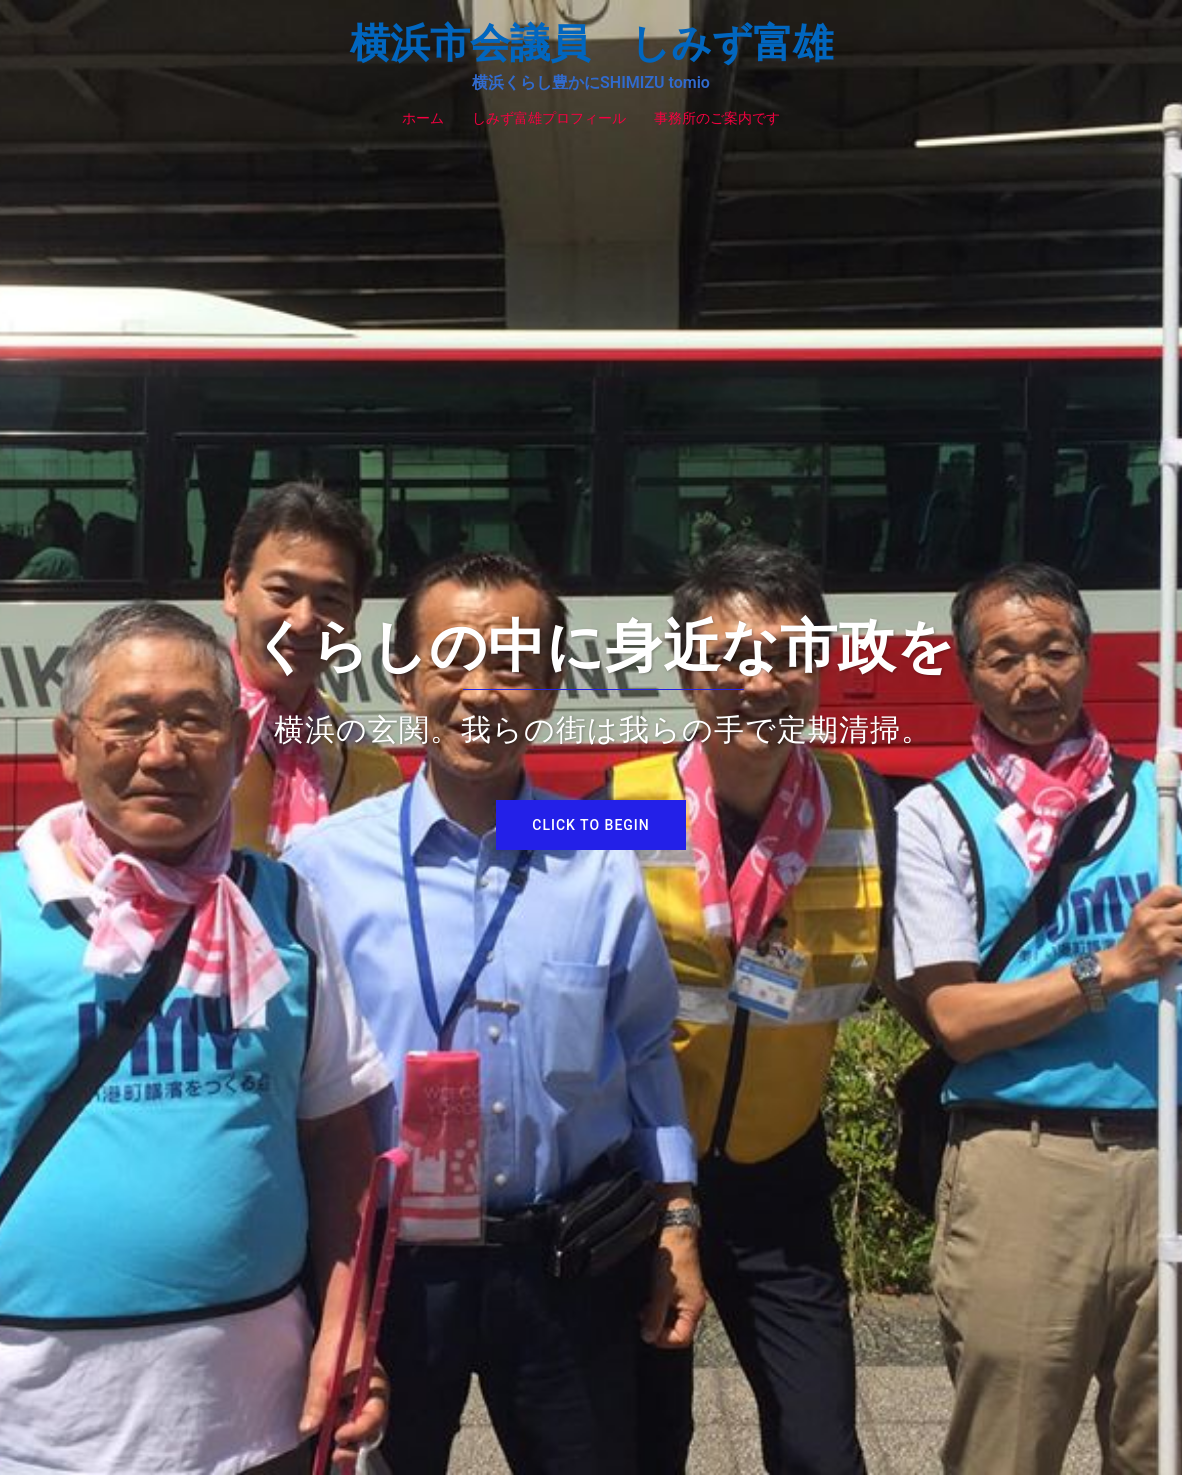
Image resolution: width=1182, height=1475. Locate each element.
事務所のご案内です (717, 118)
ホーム (423, 118)
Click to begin (590, 825)
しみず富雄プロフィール (549, 118)
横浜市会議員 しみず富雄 (591, 43)
